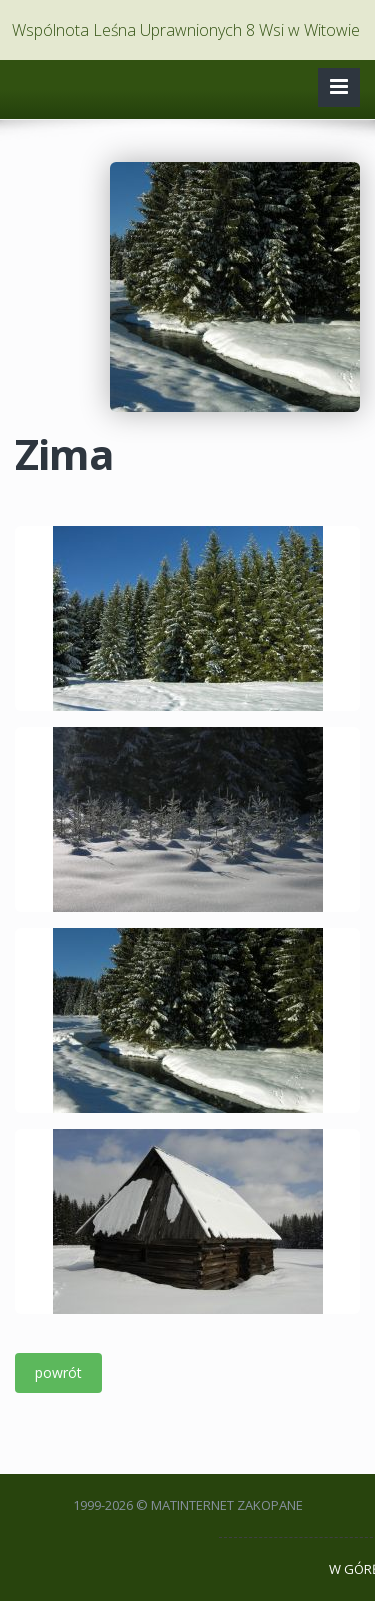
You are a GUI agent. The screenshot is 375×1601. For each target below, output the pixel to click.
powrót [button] (58, 1372)
